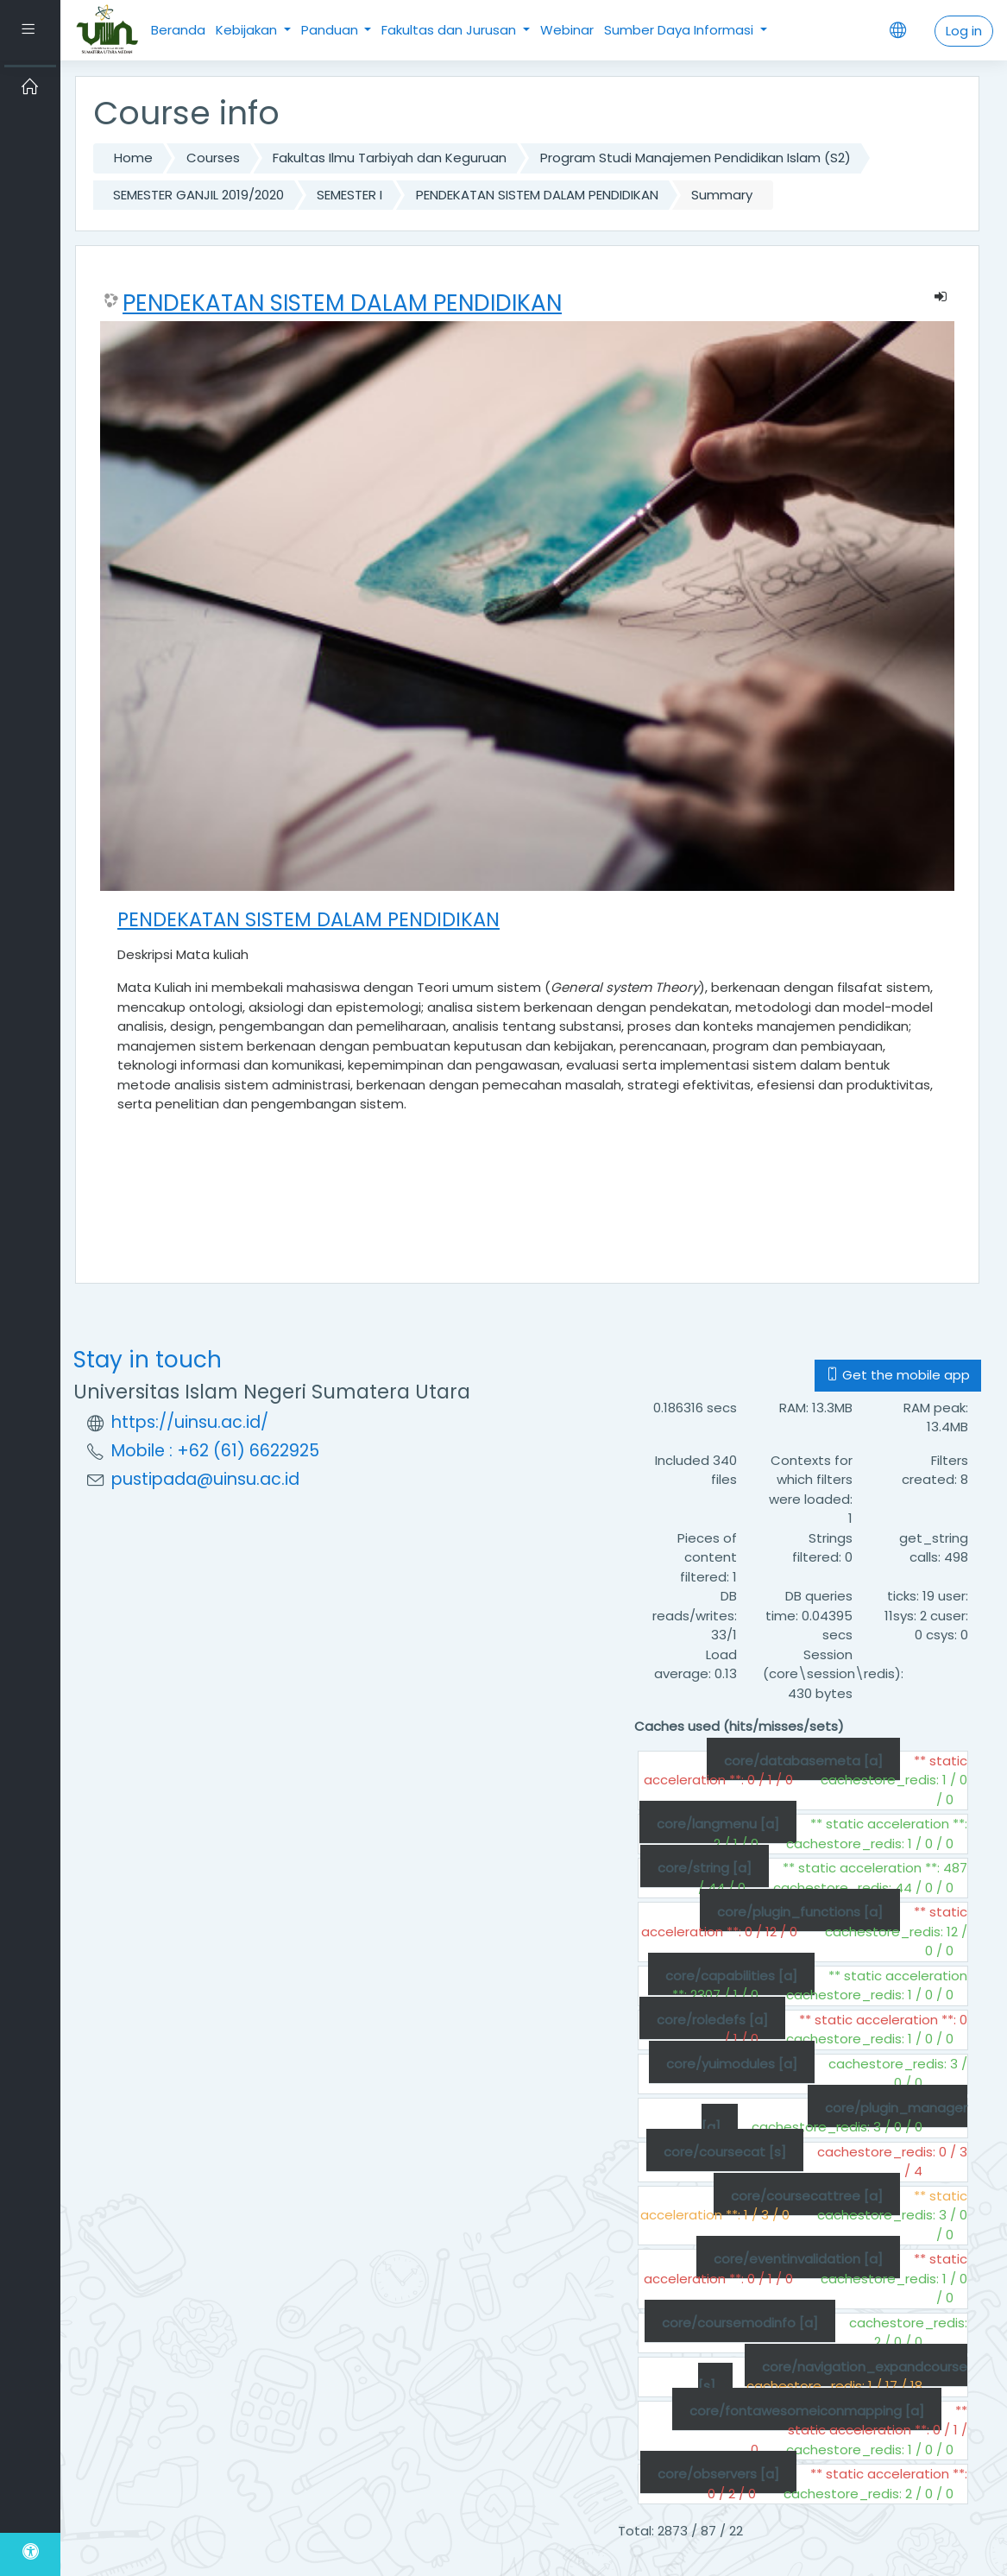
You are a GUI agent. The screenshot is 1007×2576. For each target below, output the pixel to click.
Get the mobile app (898, 1375)
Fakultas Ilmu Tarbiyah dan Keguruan (390, 157)
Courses (213, 157)
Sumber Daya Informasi (680, 30)
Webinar (567, 30)
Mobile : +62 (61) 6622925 (215, 1450)
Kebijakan (248, 30)
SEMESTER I (349, 195)
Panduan (331, 30)
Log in (964, 31)
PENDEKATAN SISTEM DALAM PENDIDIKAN (537, 195)
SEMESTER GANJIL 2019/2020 (198, 195)
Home (133, 157)
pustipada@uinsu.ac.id (205, 1479)
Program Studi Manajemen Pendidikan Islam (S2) (695, 157)
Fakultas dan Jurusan (450, 30)
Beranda (178, 30)
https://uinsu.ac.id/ (189, 1422)
